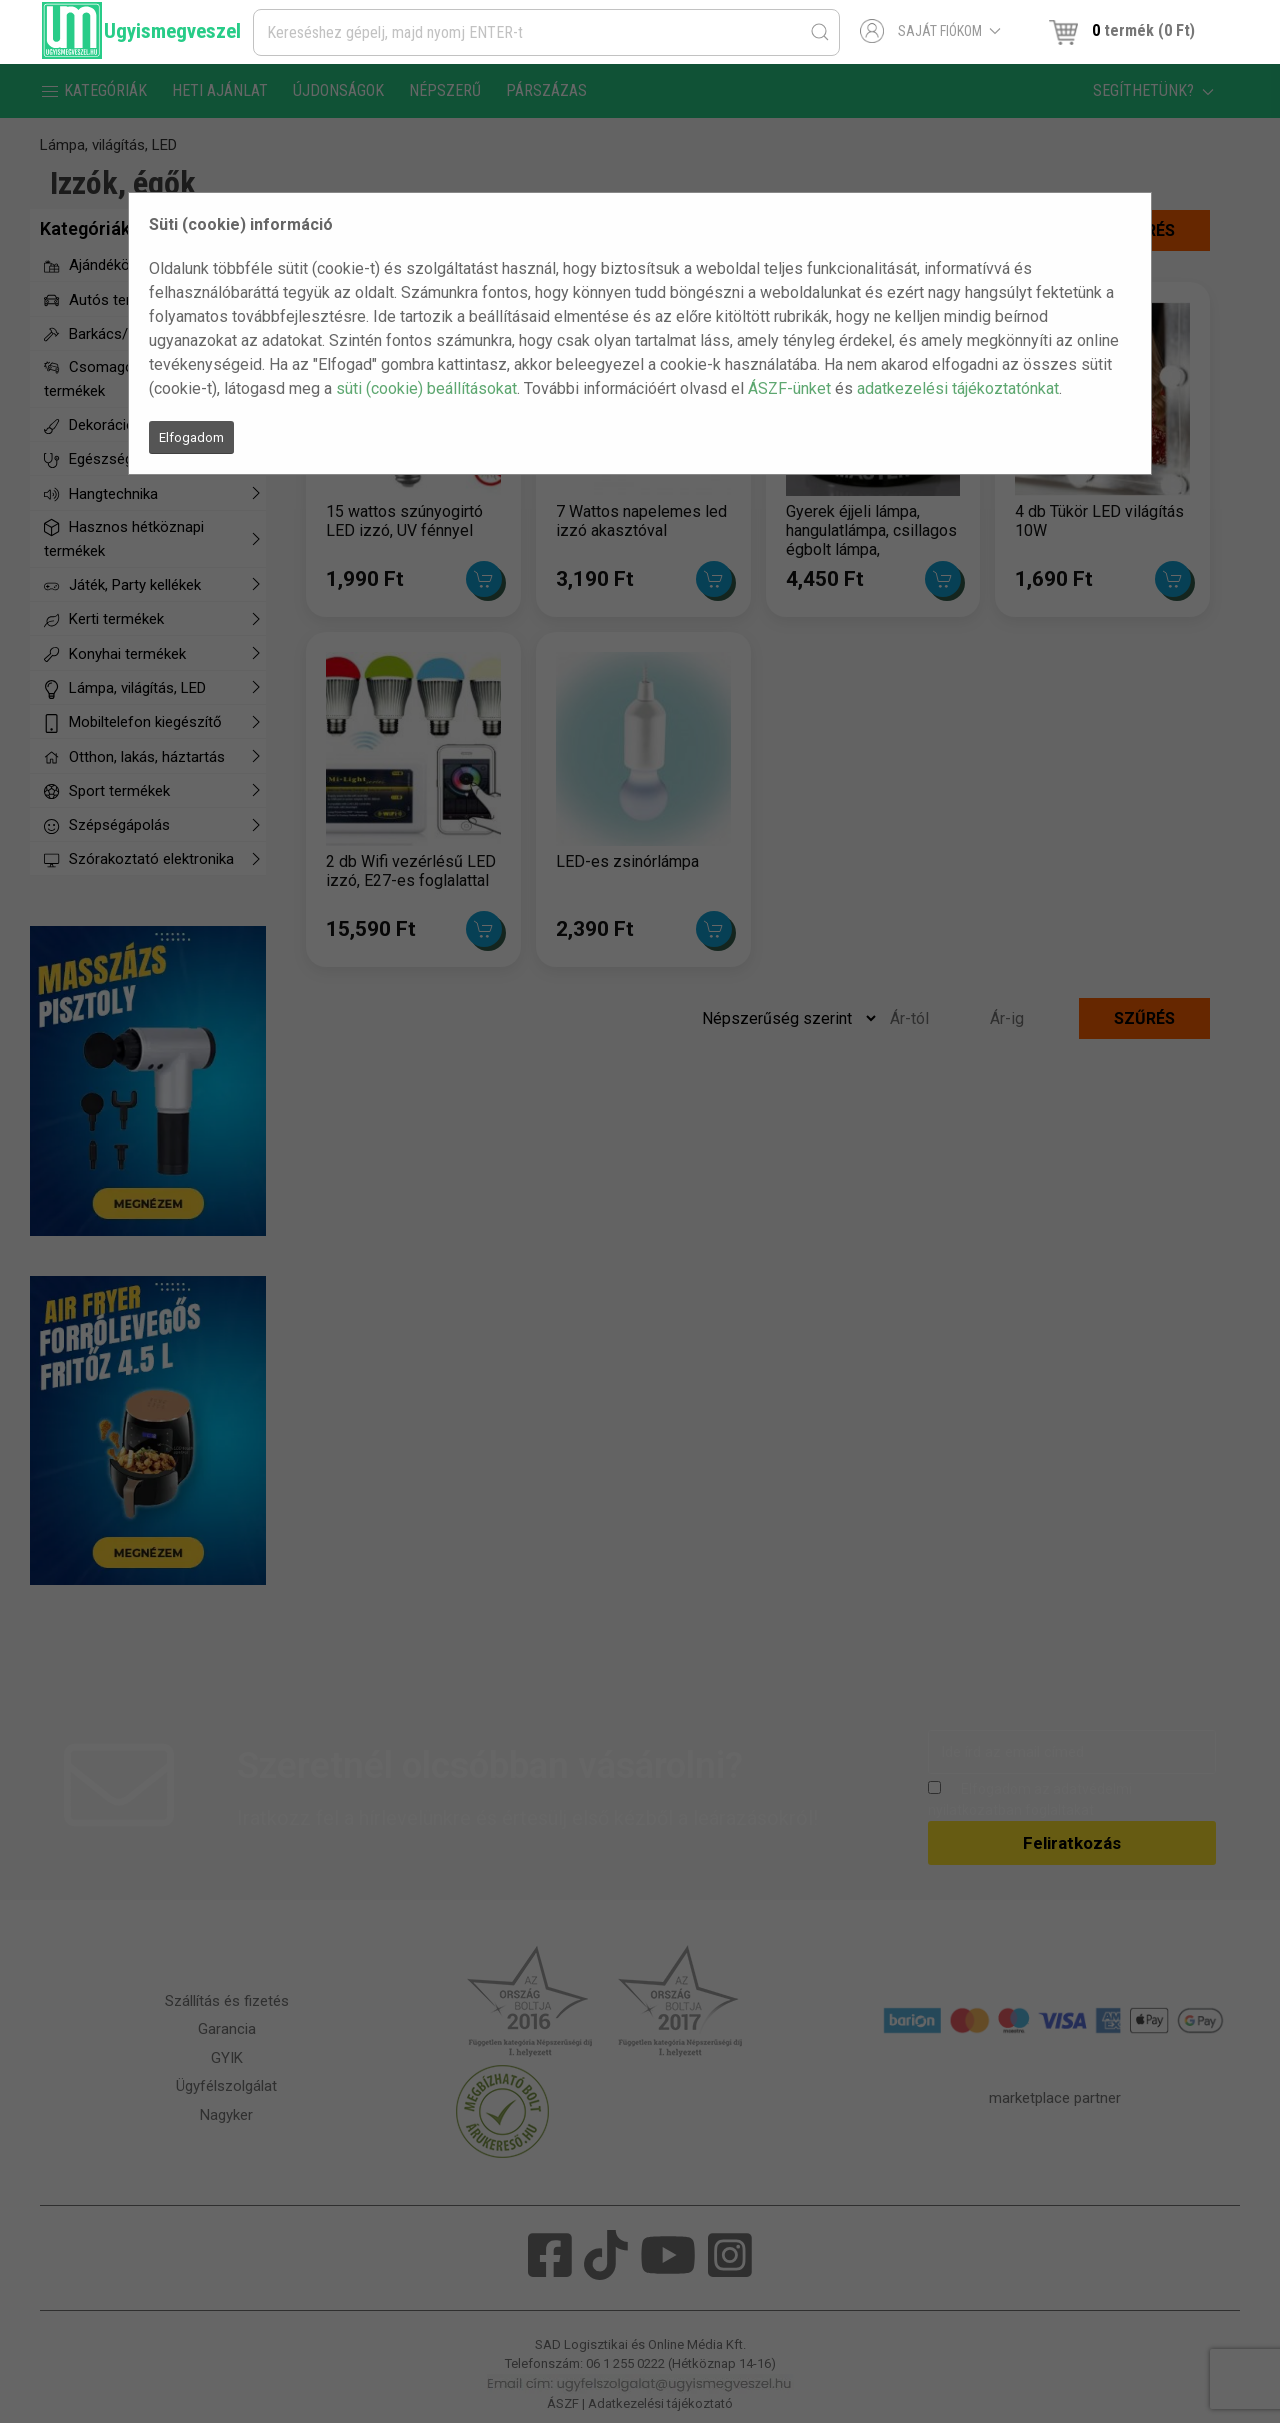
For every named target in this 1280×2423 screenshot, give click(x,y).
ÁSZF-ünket (789, 388)
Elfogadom (191, 437)
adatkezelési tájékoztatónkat (958, 388)
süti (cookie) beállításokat (426, 388)
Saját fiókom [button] (930, 31)
